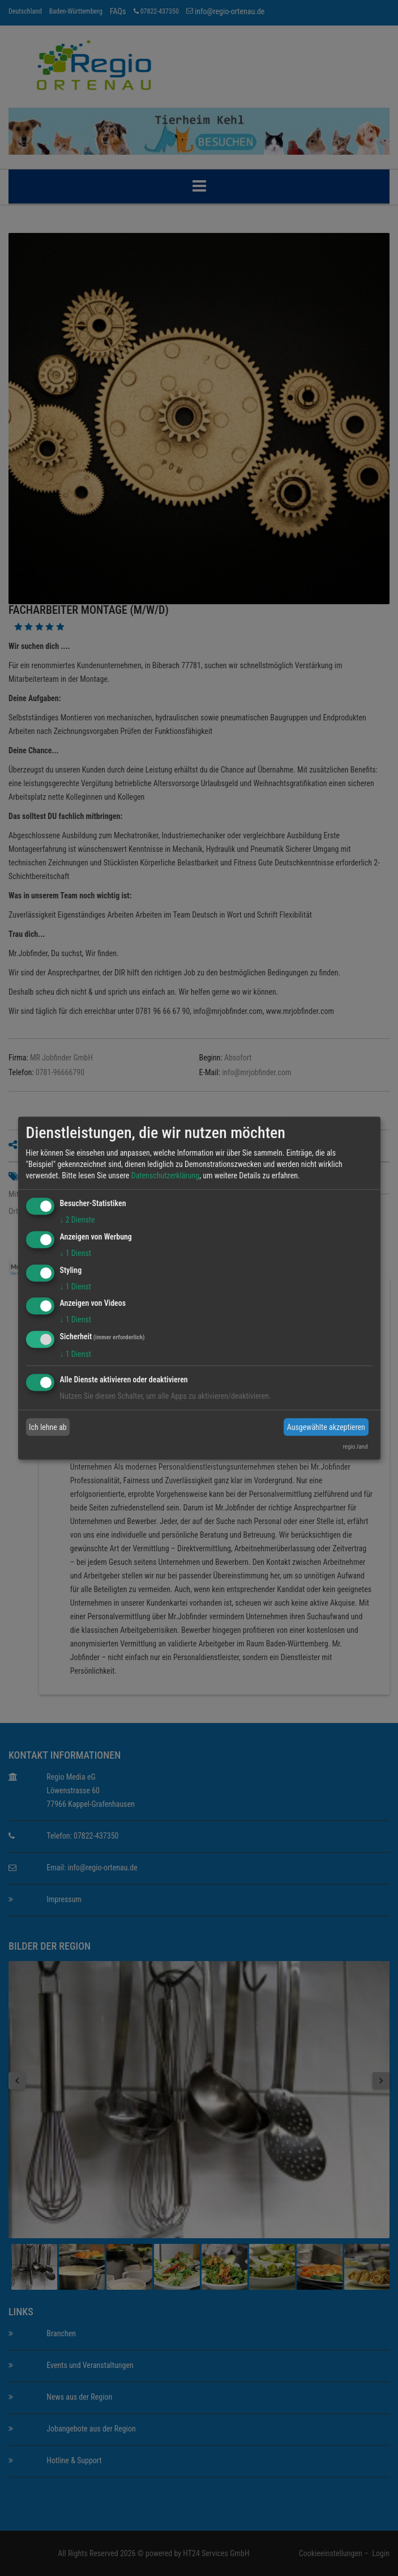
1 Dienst (75, 1253)
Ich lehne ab (48, 1427)
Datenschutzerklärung (165, 1175)
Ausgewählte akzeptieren (326, 1427)
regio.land (355, 1446)
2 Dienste (77, 1219)
